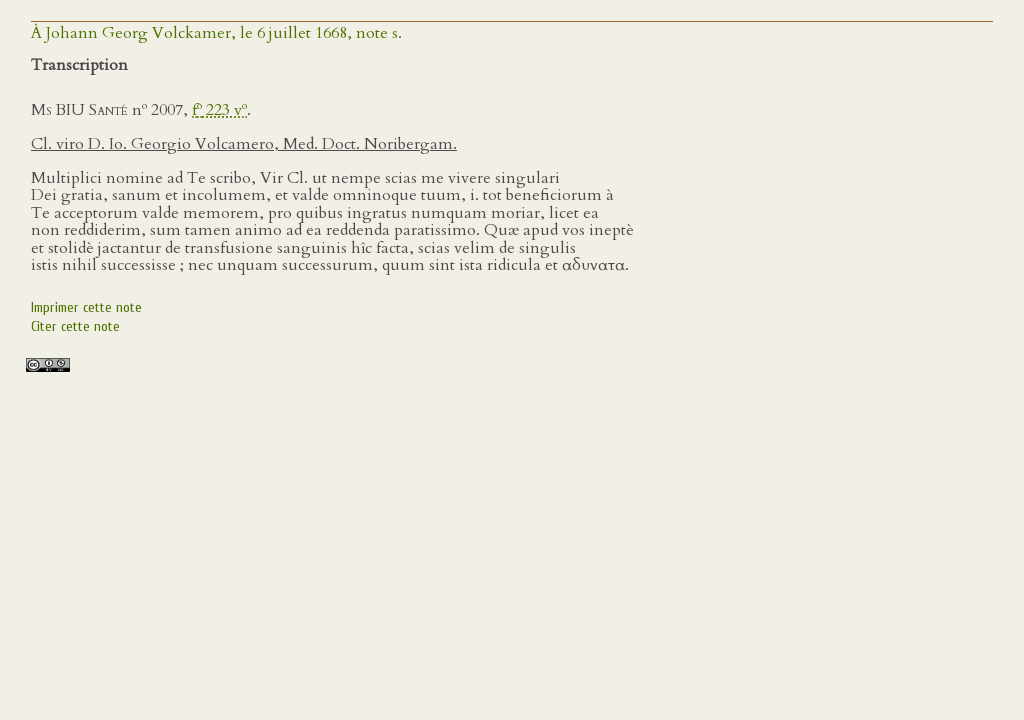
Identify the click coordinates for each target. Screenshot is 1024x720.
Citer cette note (75, 326)
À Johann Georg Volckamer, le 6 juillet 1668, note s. (216, 33)
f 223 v (219, 110)
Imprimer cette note (86, 307)
